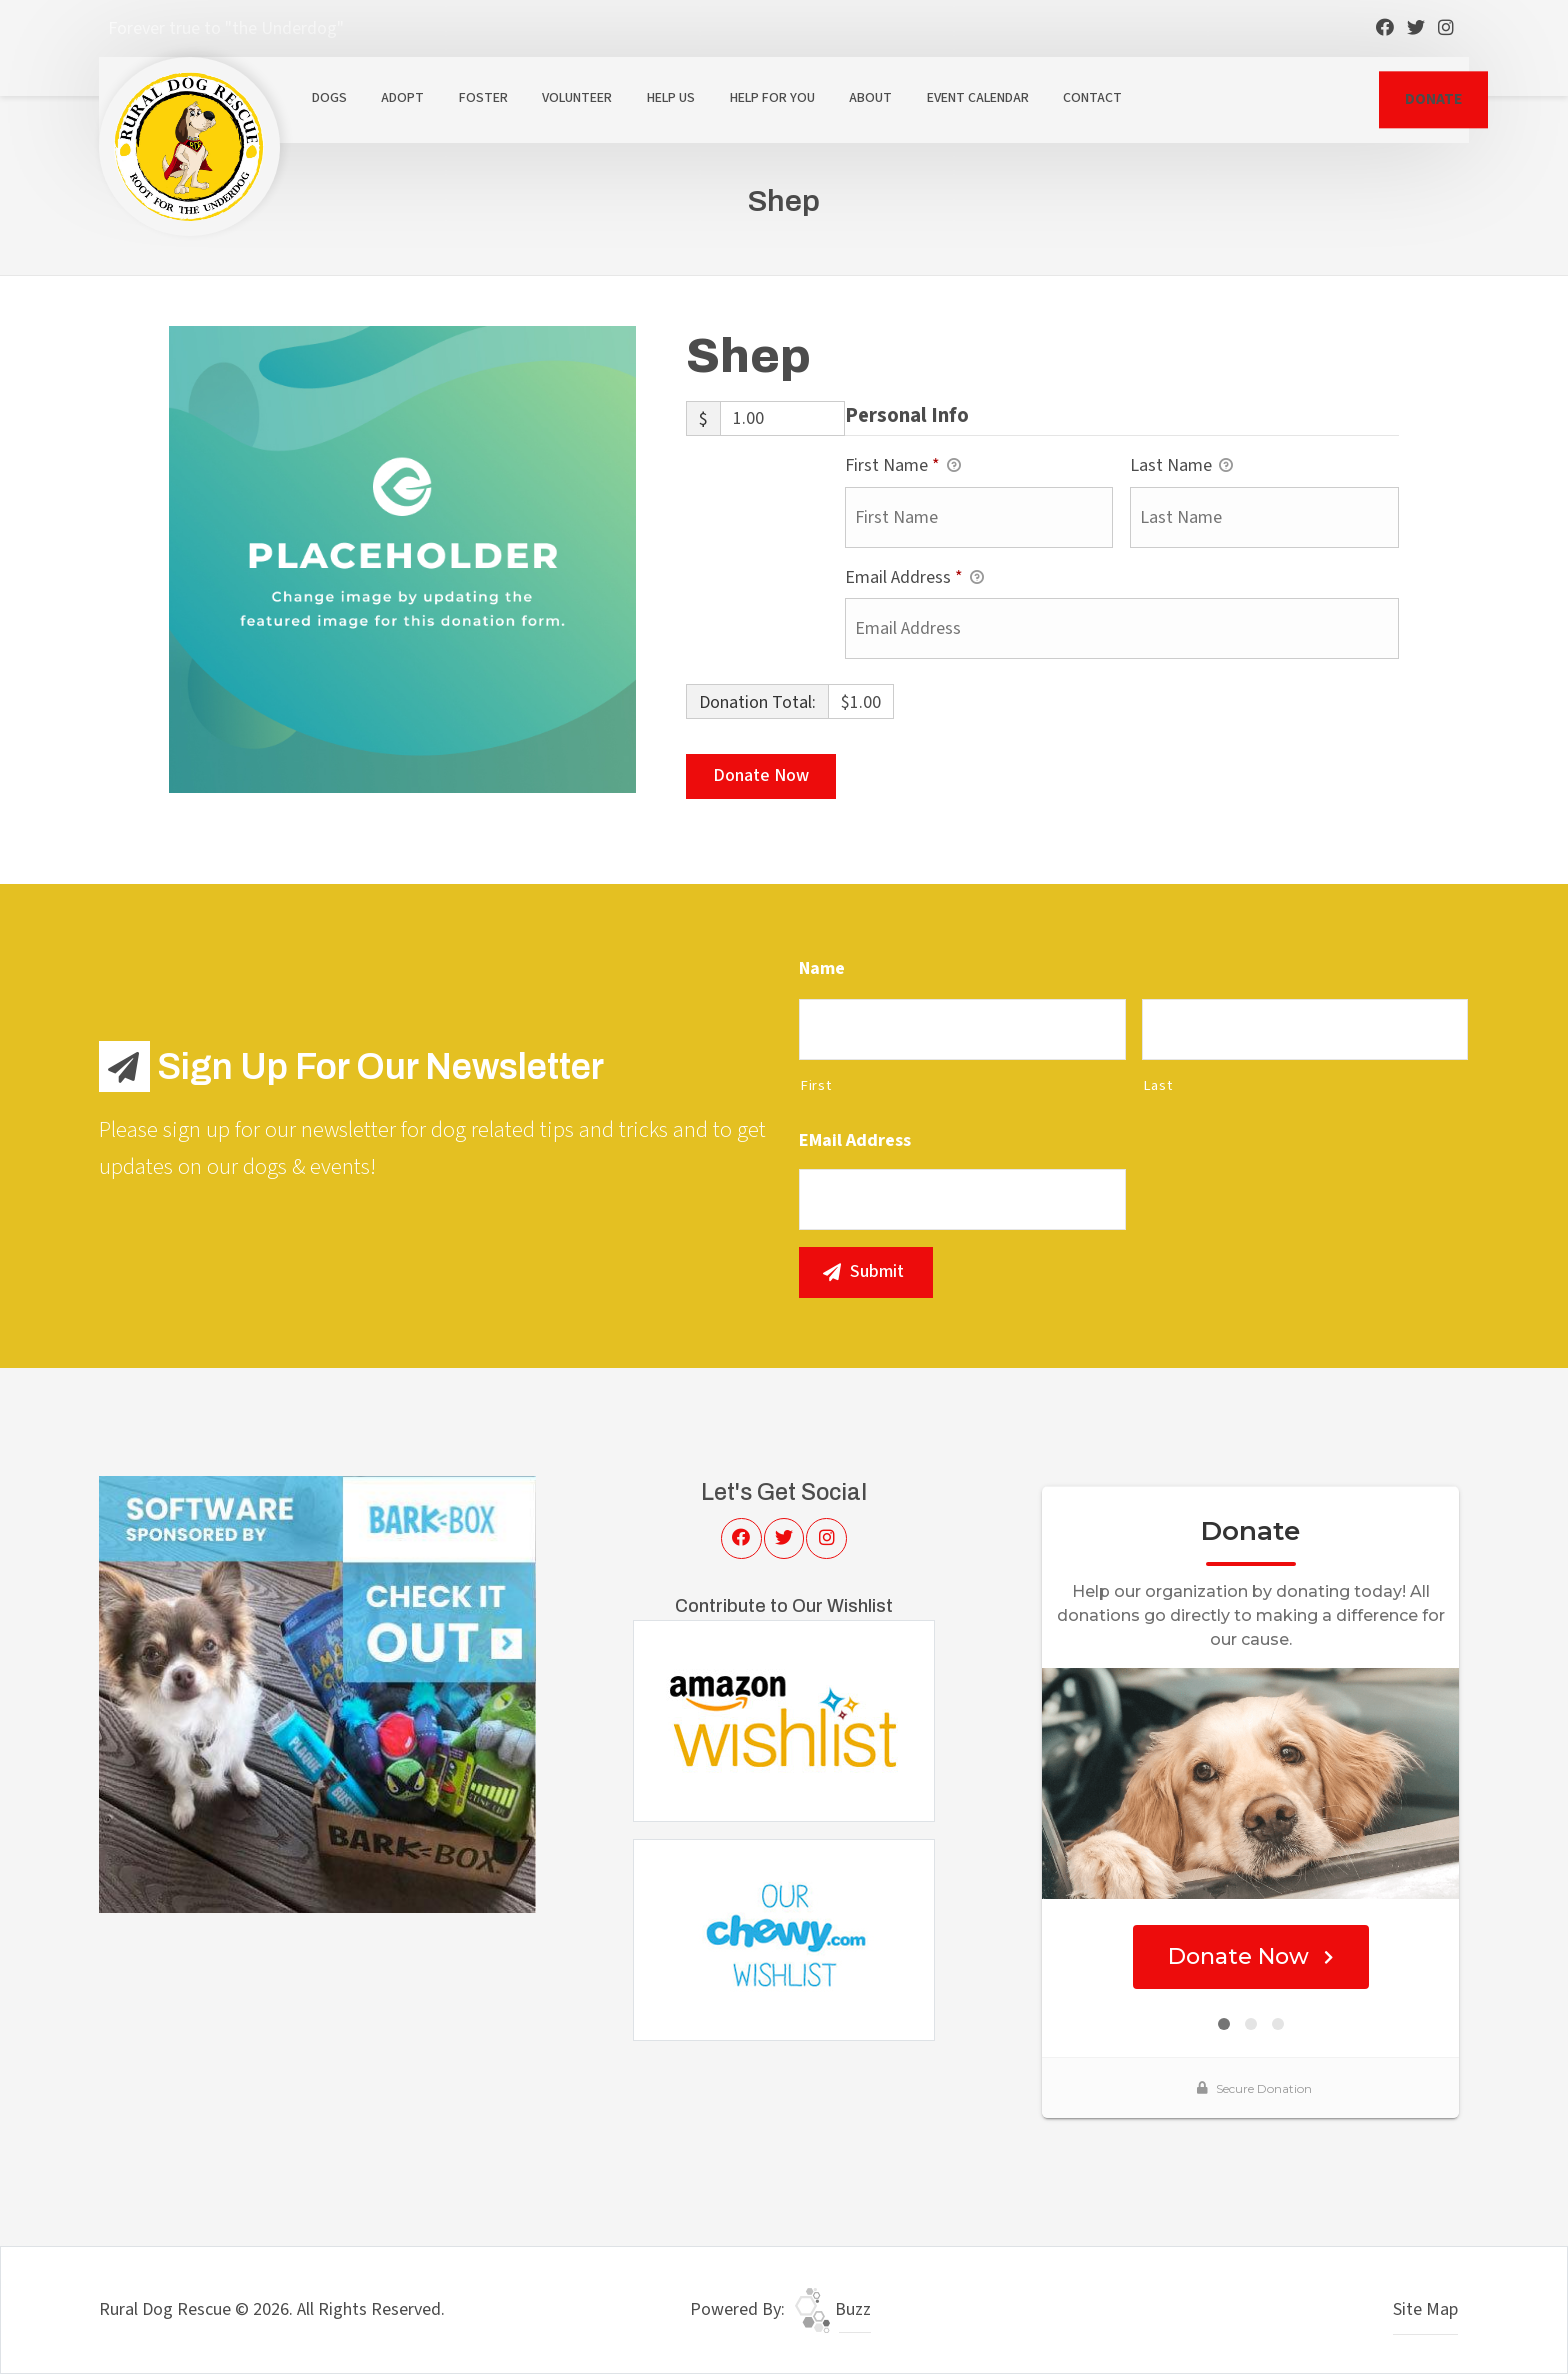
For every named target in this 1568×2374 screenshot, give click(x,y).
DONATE (1433, 99)
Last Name (1181, 466)
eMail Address (855, 1140)
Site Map (1425, 2309)
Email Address (914, 578)
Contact (1092, 98)
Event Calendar (978, 98)
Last (1158, 1085)
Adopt (402, 98)
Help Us (671, 98)
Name (822, 968)
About (870, 98)
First (815, 1085)
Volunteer (577, 98)
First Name (903, 466)
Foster (483, 98)
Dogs (329, 98)
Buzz (833, 2309)
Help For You (772, 98)
